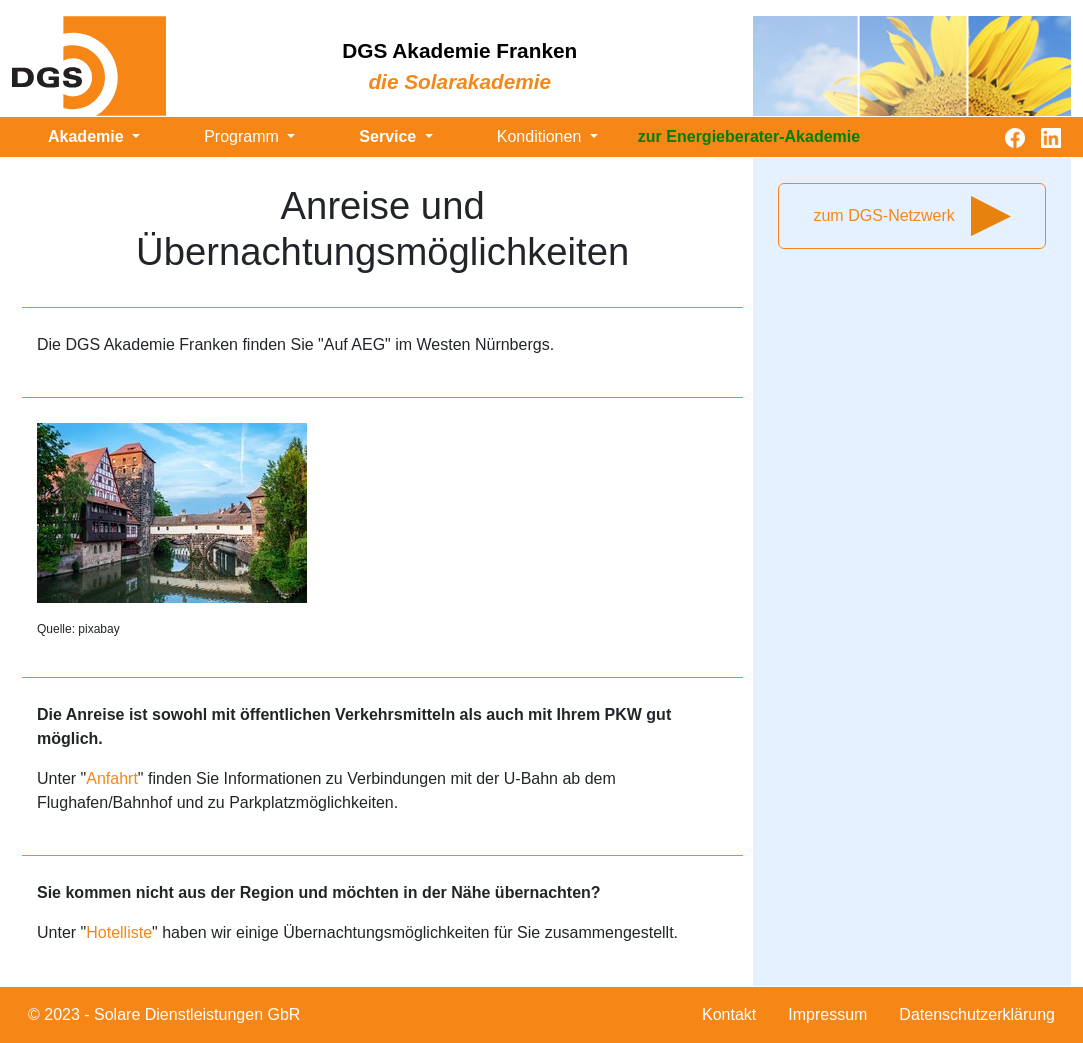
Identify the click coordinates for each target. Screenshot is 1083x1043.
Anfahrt (112, 778)
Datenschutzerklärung (977, 1014)
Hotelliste (119, 932)
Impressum (827, 1014)
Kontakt (729, 1014)
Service (389, 136)
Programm (243, 136)
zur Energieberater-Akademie (749, 136)
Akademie (88, 136)
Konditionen (541, 136)
